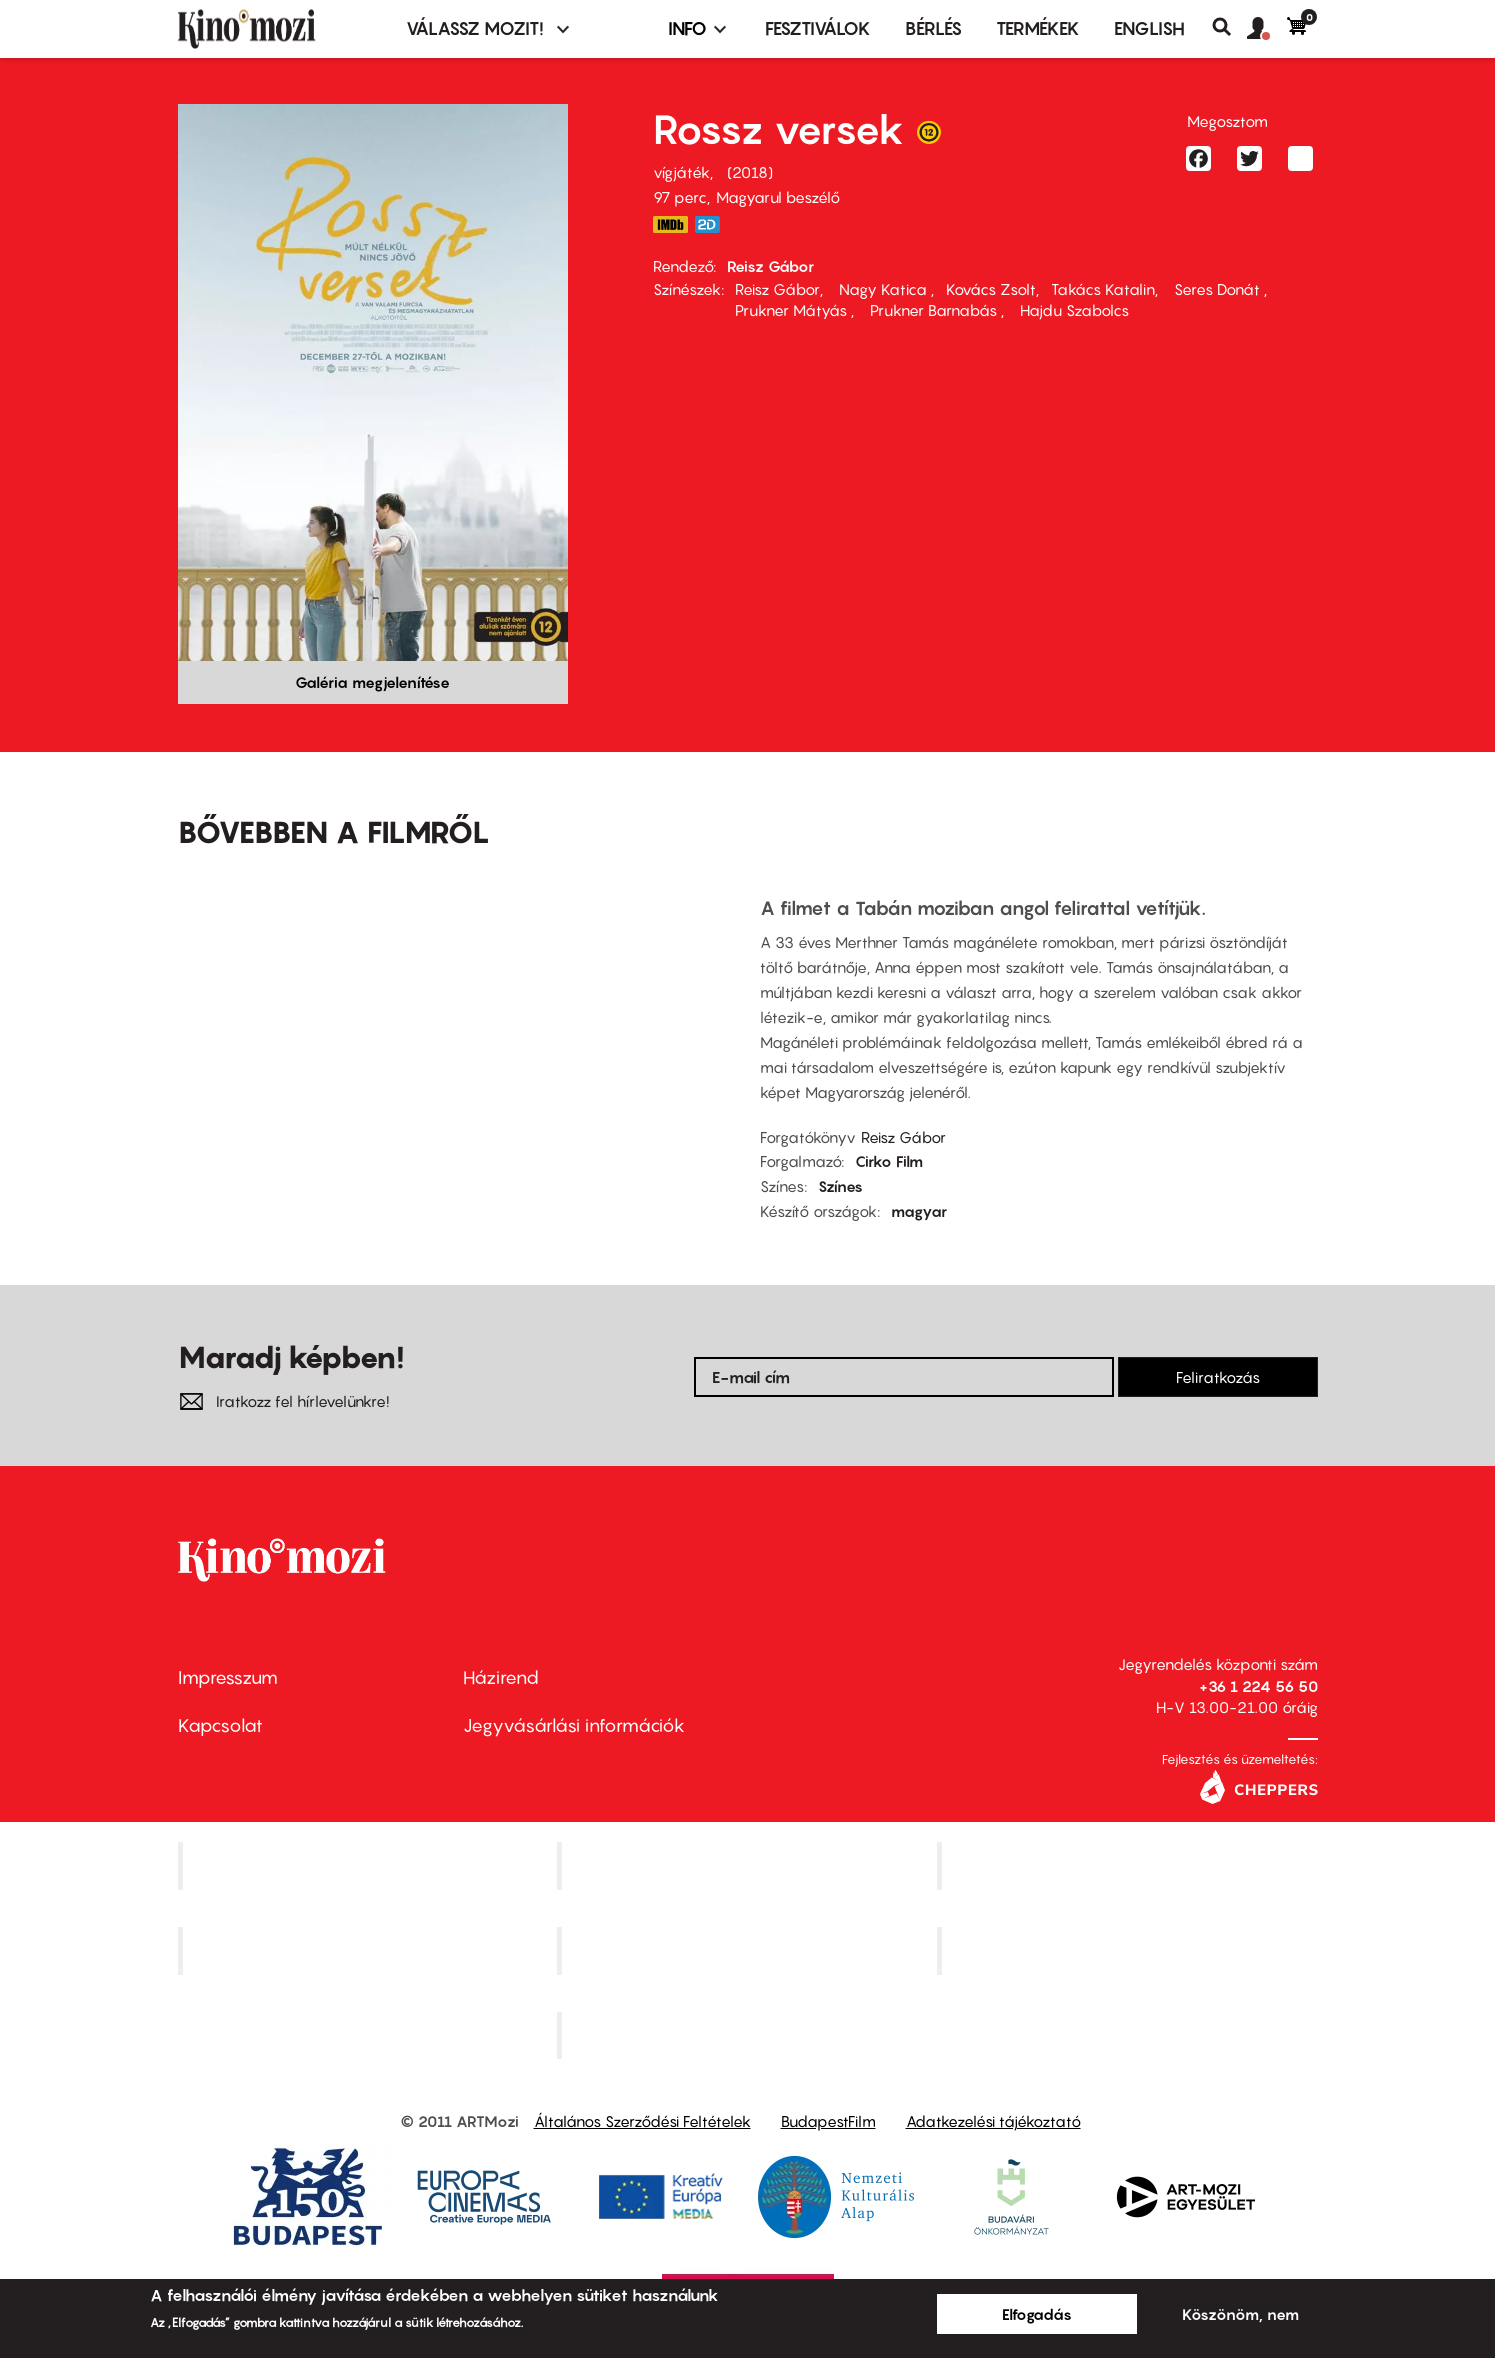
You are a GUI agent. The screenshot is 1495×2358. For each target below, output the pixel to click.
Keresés (1229, 27)
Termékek (1038, 28)
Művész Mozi (1129, 1866)
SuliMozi (750, 1950)
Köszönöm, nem (1240, 2314)
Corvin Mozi (369, 1866)
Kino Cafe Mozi (750, 1866)
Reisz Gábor (770, 266)
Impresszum (228, 1677)
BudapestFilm (828, 2121)
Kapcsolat (220, 1725)
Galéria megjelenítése (372, 682)
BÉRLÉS (933, 28)
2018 (750, 172)
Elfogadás (1037, 2314)
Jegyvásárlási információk (574, 1725)
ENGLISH (1149, 28)
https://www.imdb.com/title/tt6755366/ (671, 224)
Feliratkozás (1218, 1377)
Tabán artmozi (1130, 1950)
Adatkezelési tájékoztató (993, 2121)
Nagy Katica (883, 289)
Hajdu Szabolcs (1072, 310)
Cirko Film (889, 1161)
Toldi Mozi (750, 2035)
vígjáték (681, 172)
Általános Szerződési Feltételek (642, 2121)
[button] (1267, 29)
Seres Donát (1217, 289)
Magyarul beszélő (778, 197)
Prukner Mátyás (793, 310)
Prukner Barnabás (933, 310)
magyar (919, 1211)
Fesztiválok (818, 28)
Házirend (501, 1677)
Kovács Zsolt (991, 289)
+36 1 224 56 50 (1258, 1686)
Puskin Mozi (370, 1950)
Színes (840, 1186)
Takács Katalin (1103, 289)
